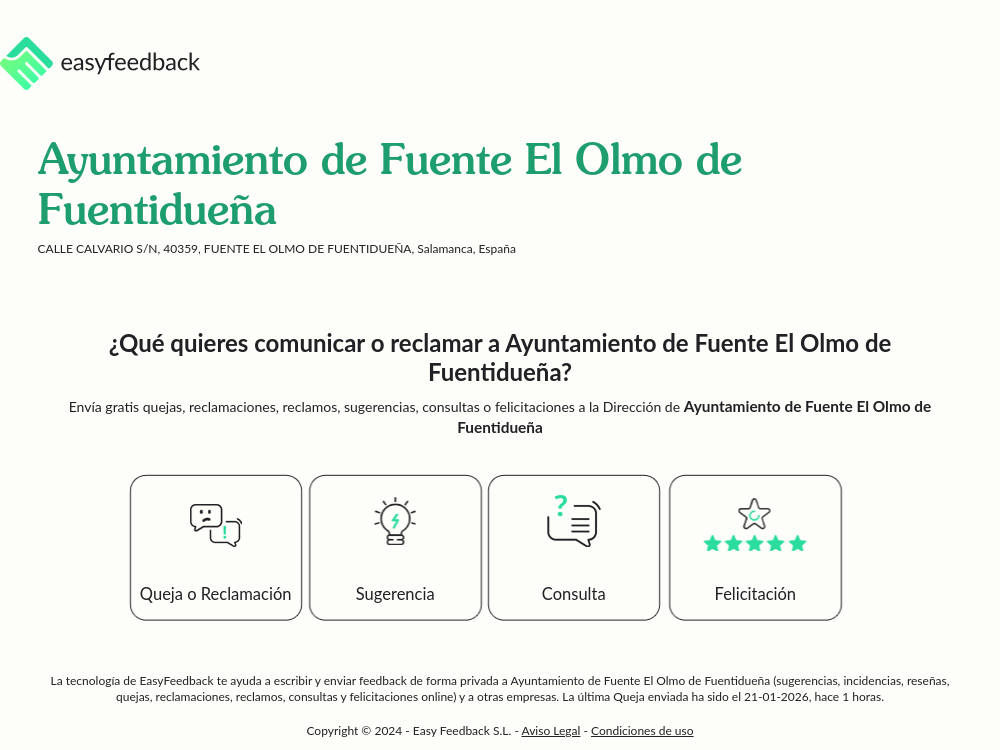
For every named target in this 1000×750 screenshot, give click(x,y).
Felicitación (756, 594)
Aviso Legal (551, 730)
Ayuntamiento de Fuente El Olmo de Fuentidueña (641, 680)
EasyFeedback (177, 680)
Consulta (574, 594)
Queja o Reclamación (216, 594)
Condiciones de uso (642, 730)
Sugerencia (395, 594)
